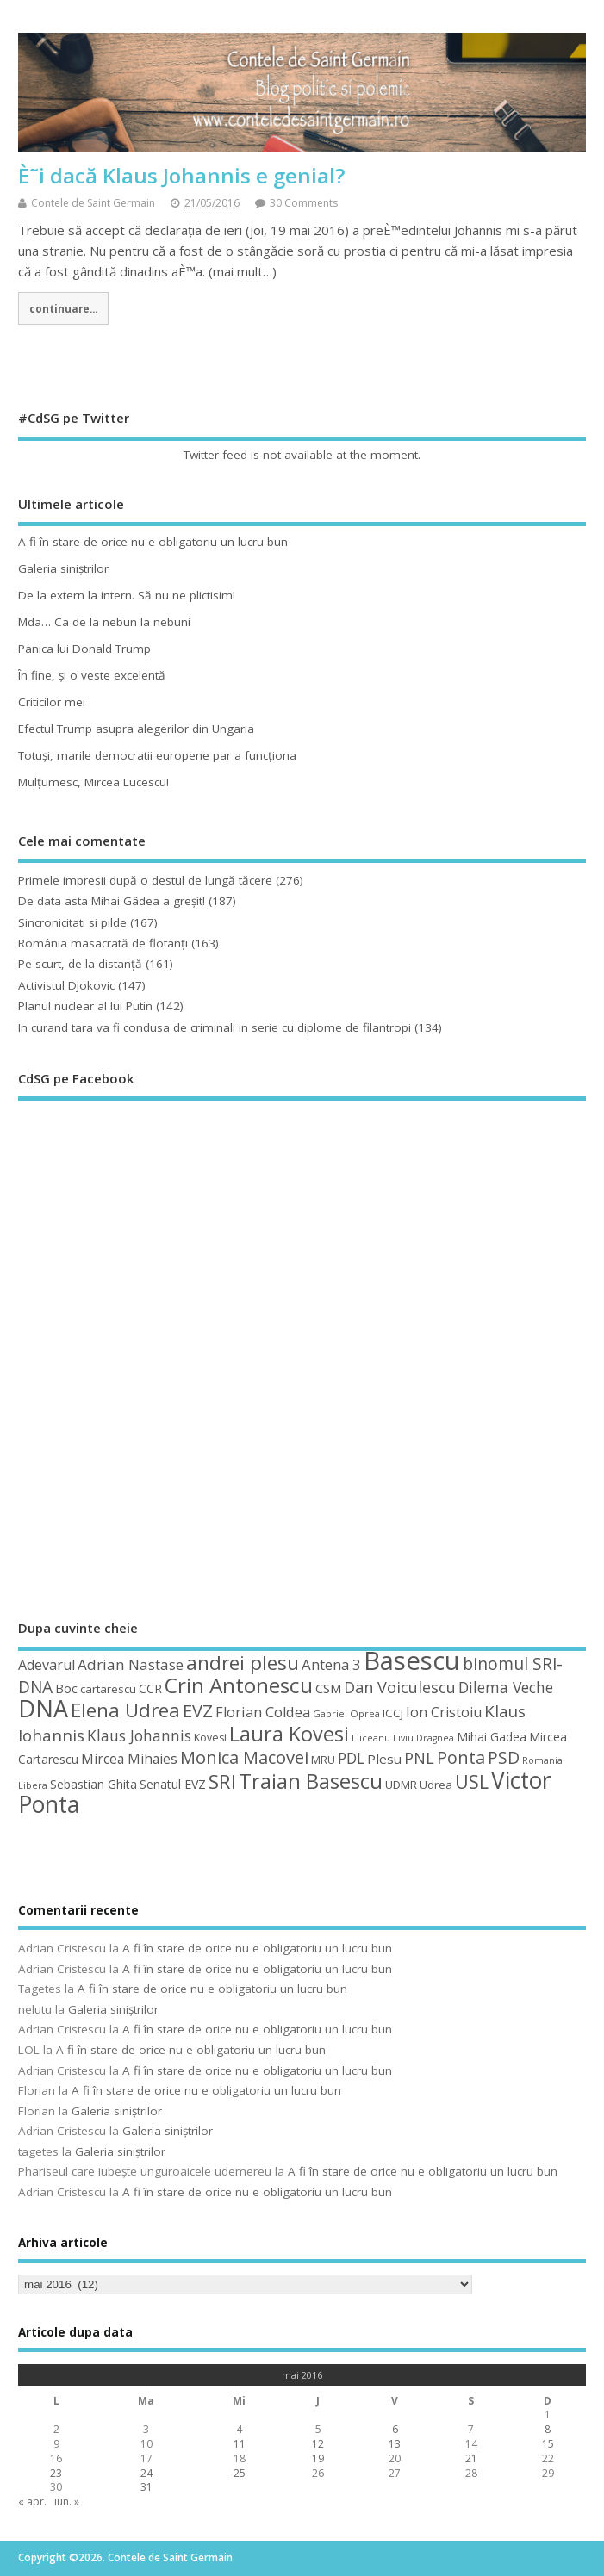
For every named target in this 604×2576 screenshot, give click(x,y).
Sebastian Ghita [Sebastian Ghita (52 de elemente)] (93, 1784)
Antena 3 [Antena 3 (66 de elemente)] (331, 1664)
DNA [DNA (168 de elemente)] (43, 1708)
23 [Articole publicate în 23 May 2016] (56, 2473)
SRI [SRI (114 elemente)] (222, 1781)
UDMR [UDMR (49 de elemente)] (401, 1784)
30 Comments (304, 203)
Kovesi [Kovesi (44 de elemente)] (210, 1737)
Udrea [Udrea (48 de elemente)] (436, 1784)
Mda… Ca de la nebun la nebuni (104, 622)
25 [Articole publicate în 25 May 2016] (240, 2473)
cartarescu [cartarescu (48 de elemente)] (108, 1689)
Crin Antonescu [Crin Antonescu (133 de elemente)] (239, 1685)
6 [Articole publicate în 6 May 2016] (395, 2429)
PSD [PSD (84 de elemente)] (504, 1757)
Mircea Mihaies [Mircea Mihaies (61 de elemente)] (129, 1758)
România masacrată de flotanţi (103, 943)
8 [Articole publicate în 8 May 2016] (548, 2429)
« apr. (32, 2501)
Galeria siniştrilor (63, 568)
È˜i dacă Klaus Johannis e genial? (181, 175)
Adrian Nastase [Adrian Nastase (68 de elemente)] (131, 1664)
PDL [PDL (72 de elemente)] (351, 1757)
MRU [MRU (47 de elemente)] (323, 1759)
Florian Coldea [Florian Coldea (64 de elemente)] (262, 1712)
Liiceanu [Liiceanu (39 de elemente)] (371, 1737)
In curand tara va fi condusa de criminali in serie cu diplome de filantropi (214, 1027)
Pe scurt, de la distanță (80, 963)
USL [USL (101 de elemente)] (472, 1781)
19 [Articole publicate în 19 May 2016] (318, 2458)
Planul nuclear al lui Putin (85, 1006)
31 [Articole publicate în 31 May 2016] (146, 2487)
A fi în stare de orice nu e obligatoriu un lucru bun (153, 541)
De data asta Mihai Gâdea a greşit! (111, 901)
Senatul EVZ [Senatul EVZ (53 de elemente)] (173, 1784)
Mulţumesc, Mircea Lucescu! (93, 782)
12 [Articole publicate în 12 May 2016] (318, 2443)
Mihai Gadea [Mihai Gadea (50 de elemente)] (491, 1737)
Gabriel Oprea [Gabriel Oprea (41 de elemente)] (346, 1713)
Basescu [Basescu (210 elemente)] (412, 1660)
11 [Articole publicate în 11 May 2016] (240, 2443)
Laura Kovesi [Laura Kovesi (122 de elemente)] (289, 1733)
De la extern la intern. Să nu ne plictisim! (126, 595)
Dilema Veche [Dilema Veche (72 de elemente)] (505, 1687)
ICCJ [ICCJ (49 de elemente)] (393, 1713)
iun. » (66, 2501)
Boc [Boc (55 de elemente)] (66, 1688)
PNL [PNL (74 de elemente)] (419, 1757)
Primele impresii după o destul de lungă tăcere (145, 880)
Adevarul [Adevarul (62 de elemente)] (46, 1664)
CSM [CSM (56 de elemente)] (328, 1688)
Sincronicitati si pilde (72, 922)
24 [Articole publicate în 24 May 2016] (146, 2473)
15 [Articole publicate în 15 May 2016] (548, 2443)
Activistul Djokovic (66, 985)
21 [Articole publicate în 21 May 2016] (471, 2458)
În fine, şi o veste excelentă (91, 675)
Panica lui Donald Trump (84, 648)
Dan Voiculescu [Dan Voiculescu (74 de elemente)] (400, 1687)
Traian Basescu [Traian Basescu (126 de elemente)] (311, 1781)
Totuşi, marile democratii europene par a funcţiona (157, 755)
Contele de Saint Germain (93, 203)
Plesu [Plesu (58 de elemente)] (384, 1758)
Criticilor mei (51, 702)
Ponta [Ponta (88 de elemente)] (461, 1757)
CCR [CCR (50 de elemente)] (150, 1688)
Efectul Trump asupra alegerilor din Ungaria (136, 728)
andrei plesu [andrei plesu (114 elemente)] (242, 1662)
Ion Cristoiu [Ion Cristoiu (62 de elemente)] (444, 1712)
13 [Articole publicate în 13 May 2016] (395, 2443)
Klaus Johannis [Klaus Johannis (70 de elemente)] (139, 1735)
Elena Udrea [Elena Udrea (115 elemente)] (125, 1710)
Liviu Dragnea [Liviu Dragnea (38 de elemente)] (423, 1738)
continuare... (63, 308)
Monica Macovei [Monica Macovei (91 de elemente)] (244, 1757)
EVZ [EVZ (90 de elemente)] (198, 1710)
